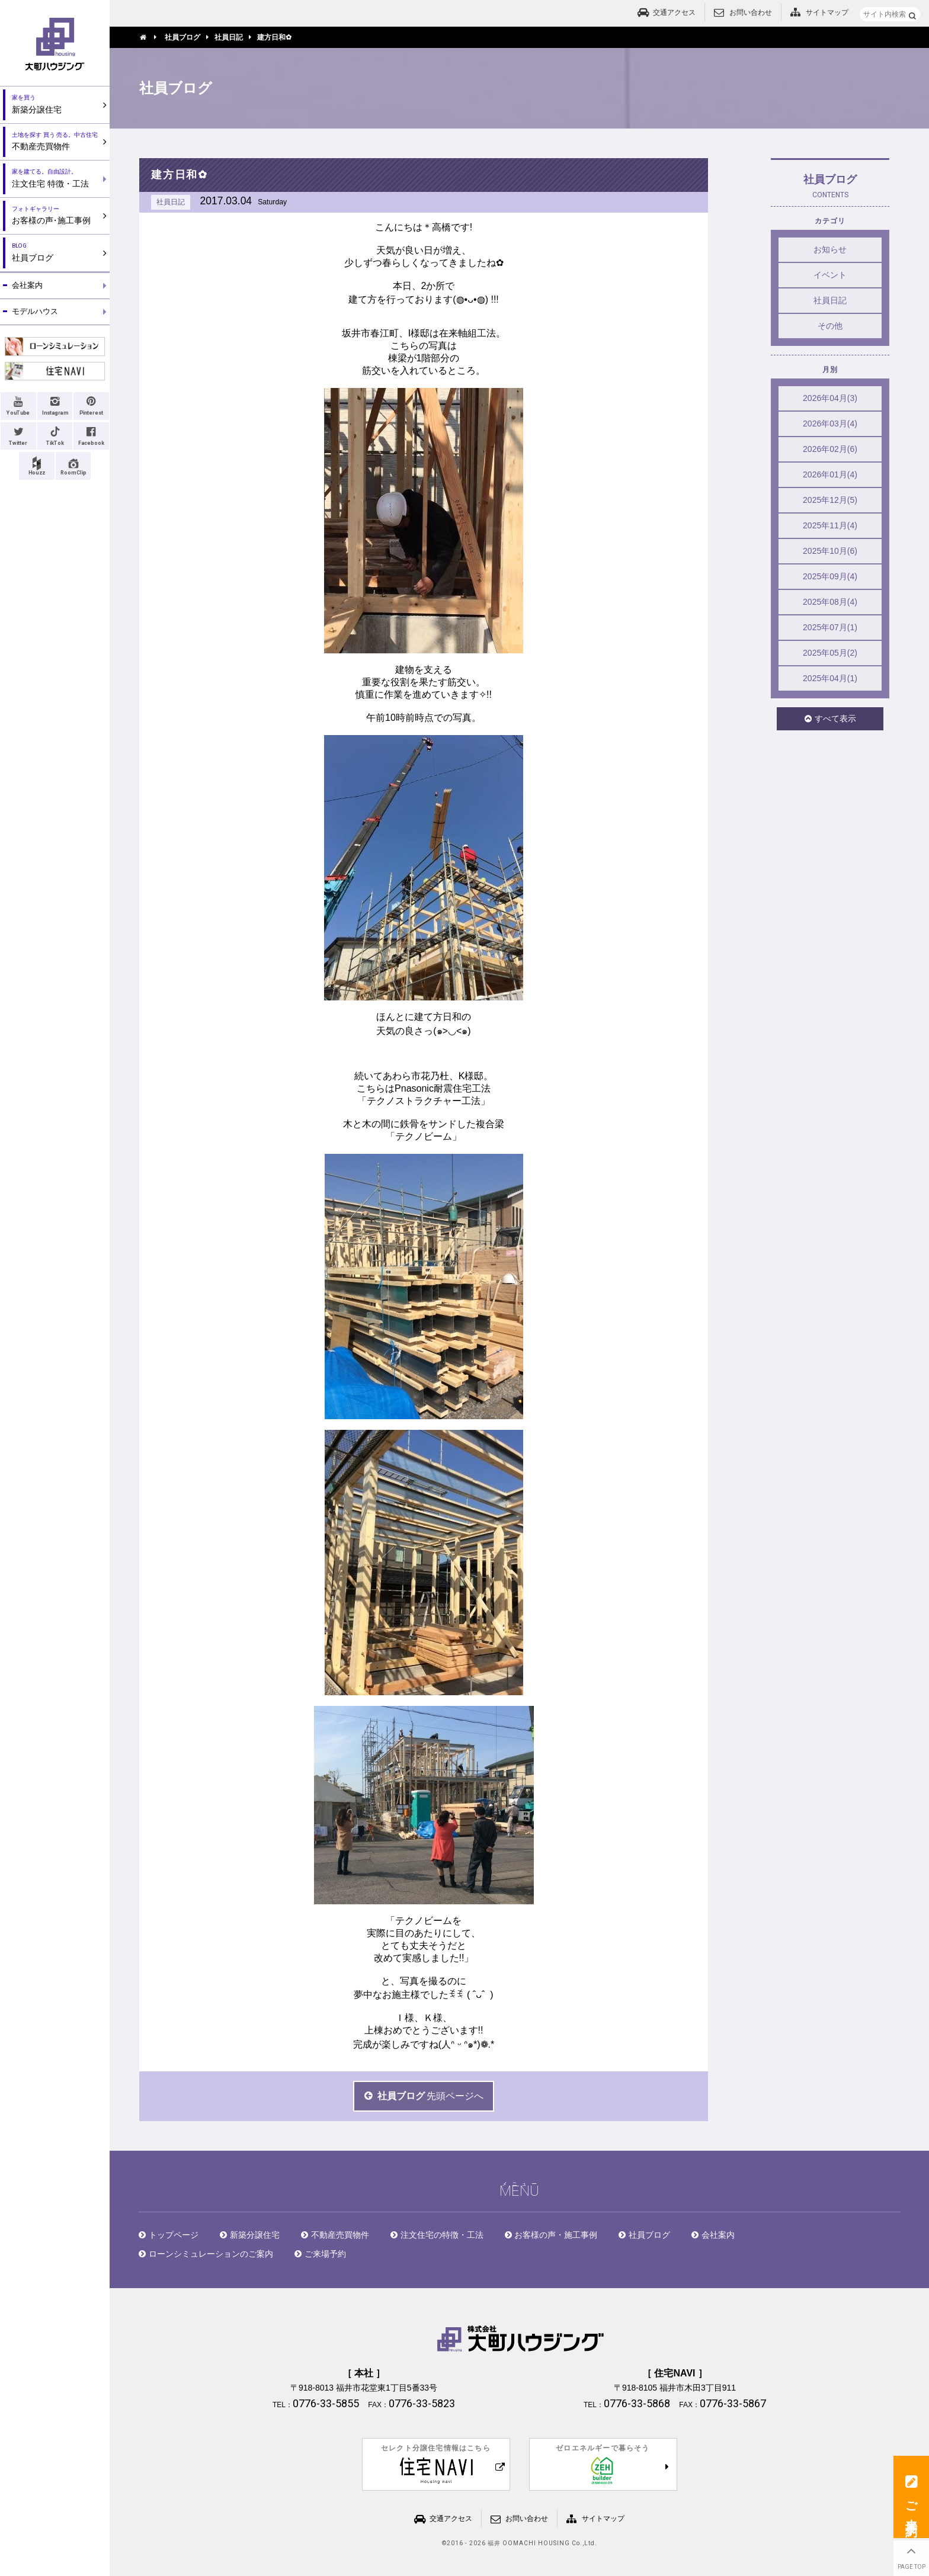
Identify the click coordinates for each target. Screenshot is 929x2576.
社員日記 (830, 300)
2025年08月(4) (830, 602)
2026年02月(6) (830, 449)
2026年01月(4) (830, 474)
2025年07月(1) (830, 627)
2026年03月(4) (830, 423)
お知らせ (830, 249)
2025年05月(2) (830, 652)
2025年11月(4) (830, 525)
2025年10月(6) (830, 551)
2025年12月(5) (830, 500)
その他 (830, 326)
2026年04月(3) (830, 398)
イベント (830, 275)
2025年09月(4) (830, 576)
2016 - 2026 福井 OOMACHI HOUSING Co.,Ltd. (522, 2543)
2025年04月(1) (830, 678)
